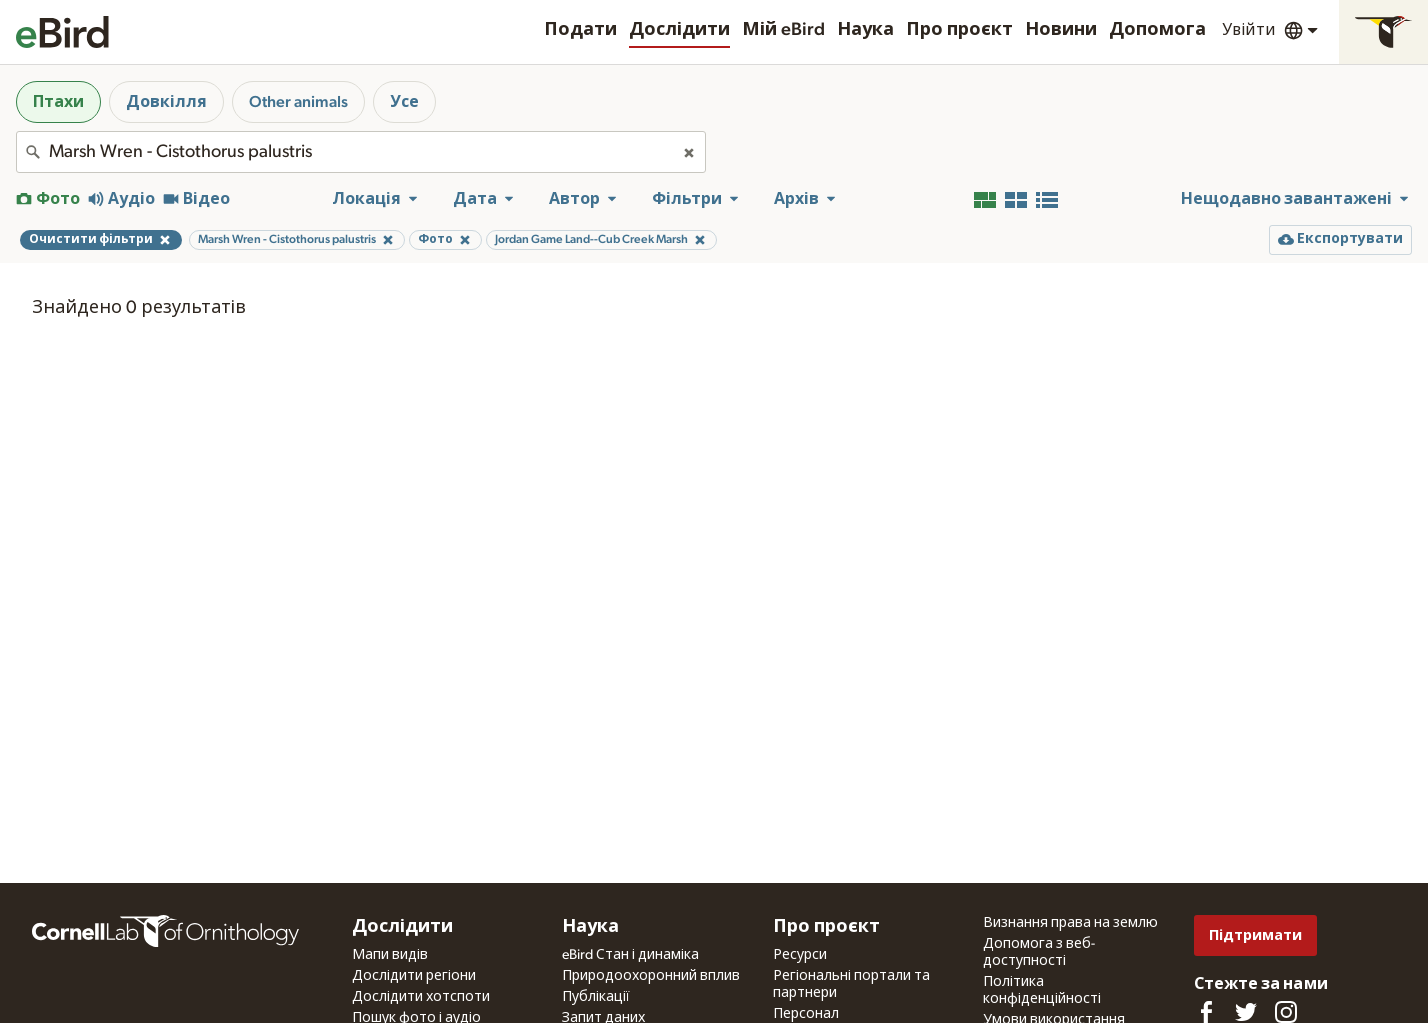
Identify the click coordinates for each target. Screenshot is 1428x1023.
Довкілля (166, 102)
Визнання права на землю (1070, 923)
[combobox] (361, 152)
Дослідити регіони (414, 976)
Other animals (298, 102)
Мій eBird (783, 30)
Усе (404, 102)
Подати (580, 30)
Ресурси (800, 955)
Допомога (1157, 30)
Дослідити (679, 30)
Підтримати (1255, 935)
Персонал (806, 1014)
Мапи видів (390, 955)
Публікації (596, 997)
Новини (1061, 30)
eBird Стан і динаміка (630, 955)
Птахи (58, 102)
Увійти (1249, 30)
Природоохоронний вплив (651, 976)
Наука (865, 30)
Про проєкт (959, 30)
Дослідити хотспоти (421, 997)
